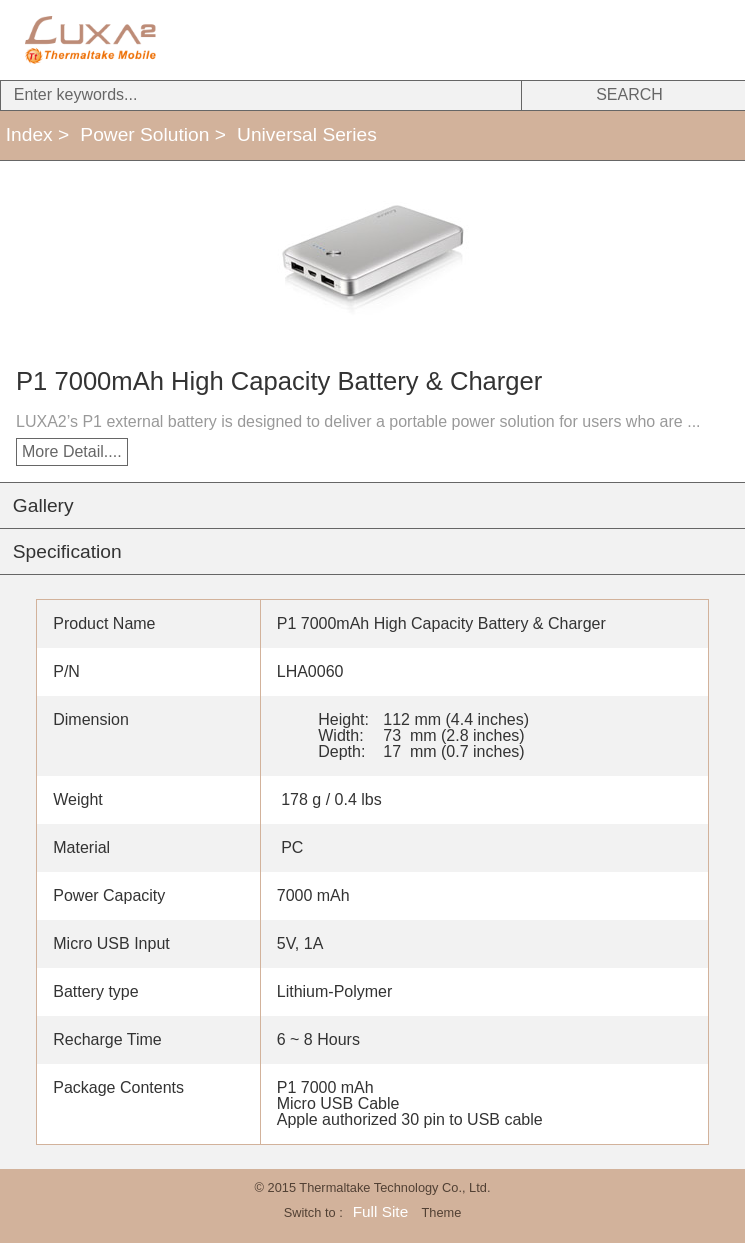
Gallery (43, 505)
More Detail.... (72, 451)
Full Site (380, 1211)
